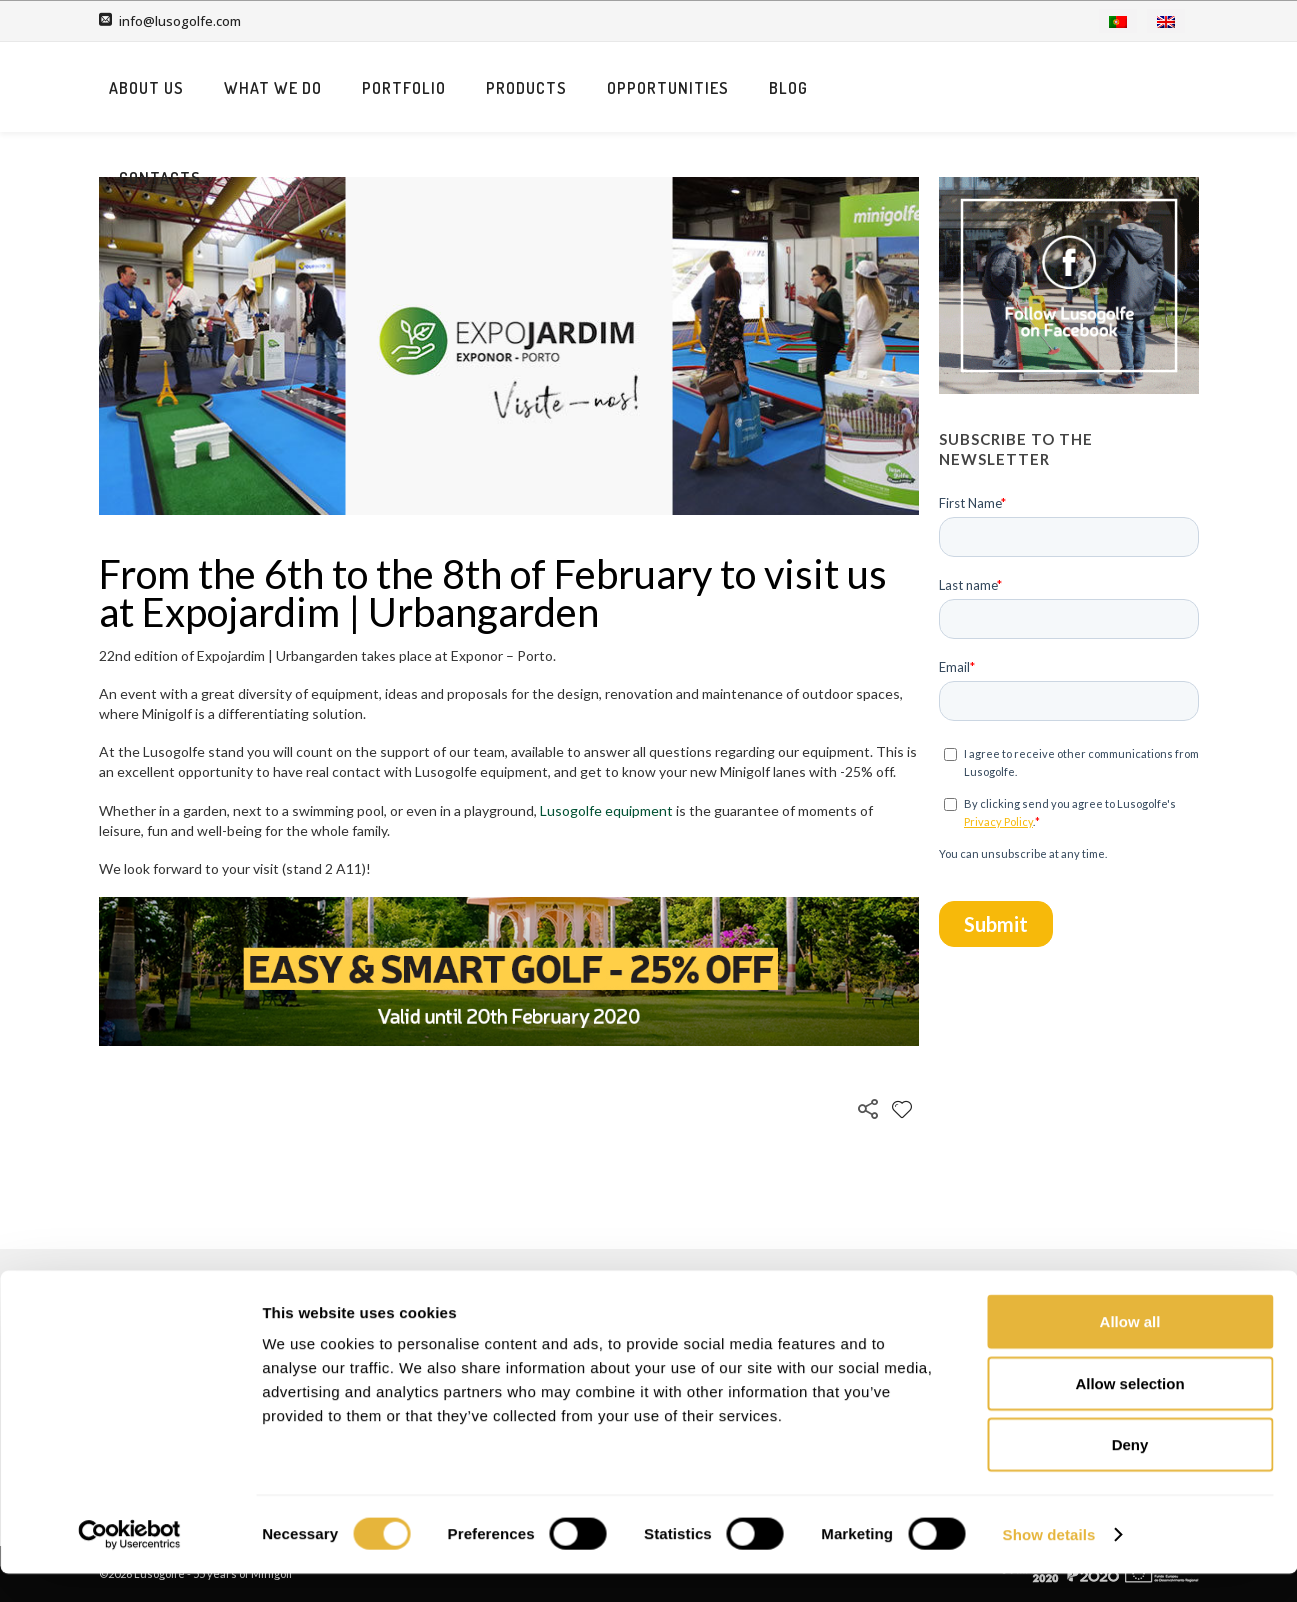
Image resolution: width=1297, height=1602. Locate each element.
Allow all (1130, 1349)
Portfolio (653, 88)
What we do (522, 88)
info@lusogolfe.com (180, 21)
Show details (1049, 1562)
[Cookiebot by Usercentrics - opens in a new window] (129, 1563)
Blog (1037, 88)
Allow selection (1129, 1411)
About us (395, 88)
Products (775, 88)
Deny (1130, 1472)
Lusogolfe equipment (606, 810)
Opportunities (917, 88)
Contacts (1138, 88)
